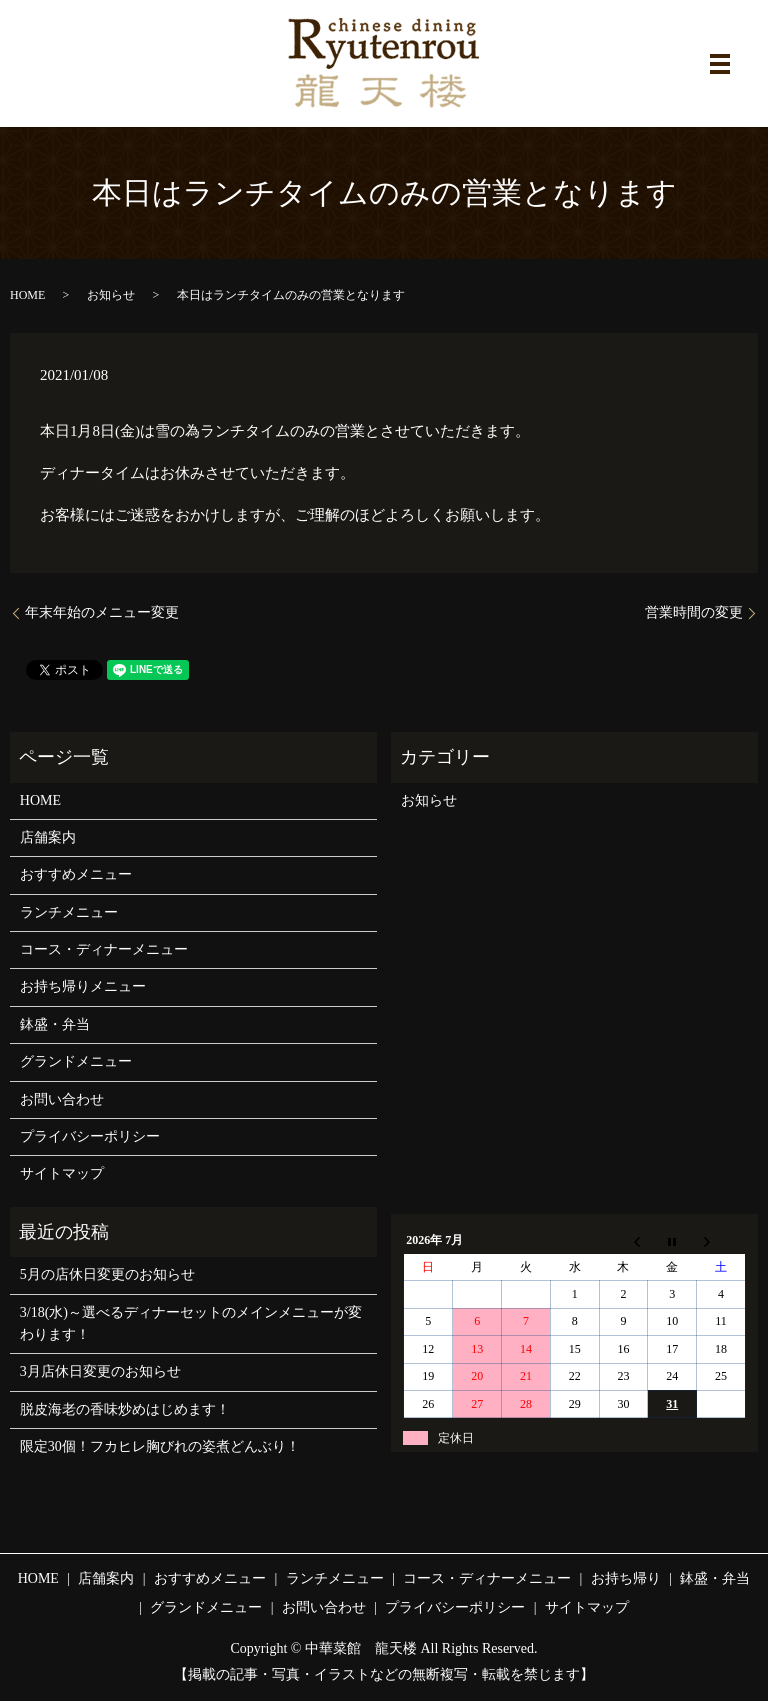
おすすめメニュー (76, 874)
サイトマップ (62, 1173)
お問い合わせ (62, 1099)
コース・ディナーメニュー (104, 949)
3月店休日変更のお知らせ (100, 1371)
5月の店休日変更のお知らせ (107, 1274)
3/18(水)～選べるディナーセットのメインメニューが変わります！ (191, 1323)
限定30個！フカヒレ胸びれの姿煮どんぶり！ (160, 1446)
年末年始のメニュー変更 (102, 612)
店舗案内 (48, 837)
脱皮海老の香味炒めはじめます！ (125, 1409)
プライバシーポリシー (90, 1136)
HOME (27, 295)
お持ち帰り (626, 1578)
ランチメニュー (69, 912)
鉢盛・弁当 (55, 1024)
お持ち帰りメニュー (83, 986)
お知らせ (111, 295)
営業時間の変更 (694, 612)
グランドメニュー (76, 1061)
